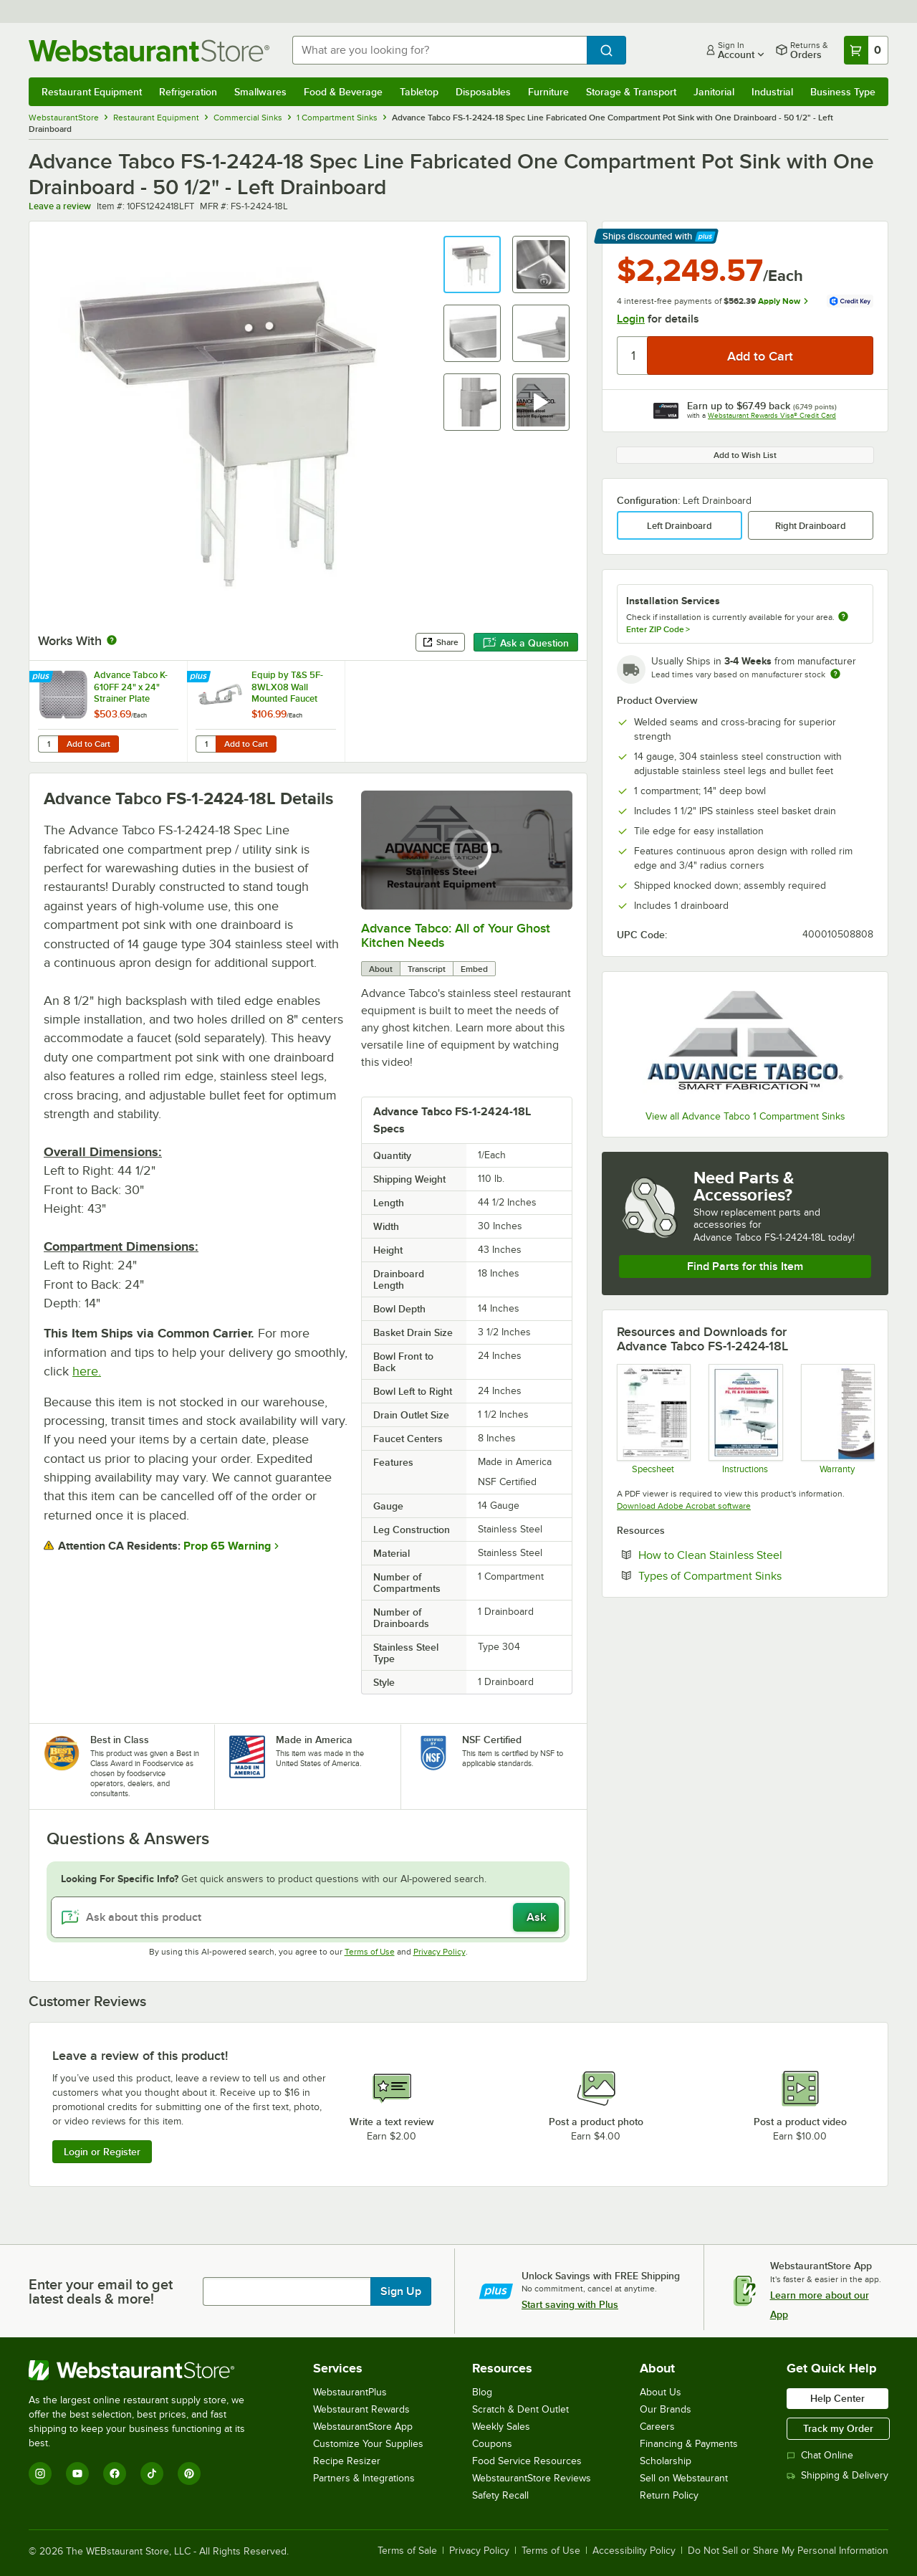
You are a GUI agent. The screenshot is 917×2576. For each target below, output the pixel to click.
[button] (472, 264)
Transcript (427, 969)
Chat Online (820, 2455)
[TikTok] (151, 2473)
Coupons (492, 2443)
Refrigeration (188, 91)
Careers (657, 2426)
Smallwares (260, 91)
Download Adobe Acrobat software (684, 1506)
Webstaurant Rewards (361, 2409)
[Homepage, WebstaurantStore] (149, 50)
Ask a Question (526, 642)
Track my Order (838, 2428)
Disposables (483, 91)
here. (86, 1371)
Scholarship (665, 2461)
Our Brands (665, 2409)
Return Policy (669, 2495)
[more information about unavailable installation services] (843, 617)
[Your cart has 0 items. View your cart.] (866, 50)
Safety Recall (500, 2495)
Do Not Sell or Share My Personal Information (788, 2551)
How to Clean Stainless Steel (754, 1554)
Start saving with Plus (570, 2304)
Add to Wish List (745, 455)
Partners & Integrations (364, 2478)
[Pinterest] (189, 2473)
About (381, 969)
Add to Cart (88, 744)
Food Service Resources (527, 2461)
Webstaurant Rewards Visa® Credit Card (772, 415)
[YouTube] (77, 2473)
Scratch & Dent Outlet (520, 2409)
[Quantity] (633, 355)
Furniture (548, 91)
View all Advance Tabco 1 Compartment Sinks (745, 1116)
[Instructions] (745, 1418)
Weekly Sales (501, 2426)
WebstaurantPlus (350, 2392)
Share (440, 642)
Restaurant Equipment (92, 91)
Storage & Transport (631, 91)
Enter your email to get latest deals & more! (101, 2291)
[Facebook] (114, 2473)
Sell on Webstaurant (684, 2478)
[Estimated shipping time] (835, 673)
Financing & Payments (689, 2443)
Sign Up (400, 2291)
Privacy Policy (439, 1952)
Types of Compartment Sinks (753, 1575)
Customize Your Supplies (368, 2443)
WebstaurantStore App (363, 2426)
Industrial (772, 91)
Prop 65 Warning (227, 1546)
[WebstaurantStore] (146, 2370)
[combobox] (439, 50)
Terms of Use (370, 1952)
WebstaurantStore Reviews (531, 2478)
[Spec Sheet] (653, 1418)
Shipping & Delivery (837, 2475)
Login (631, 319)
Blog (482, 2392)
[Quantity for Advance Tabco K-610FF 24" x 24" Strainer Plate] (48, 744)
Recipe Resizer (346, 2461)
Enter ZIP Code (658, 629)
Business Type (842, 91)
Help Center (837, 2398)
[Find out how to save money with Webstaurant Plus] (42, 677)
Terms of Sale (407, 2551)
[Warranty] (837, 1418)
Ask (536, 1917)
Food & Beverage (343, 91)
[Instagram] (40, 2473)
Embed (474, 969)
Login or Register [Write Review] (102, 2151)
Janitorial (713, 91)
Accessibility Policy (634, 2551)
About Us (660, 2392)
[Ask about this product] (308, 1917)
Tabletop (419, 91)
